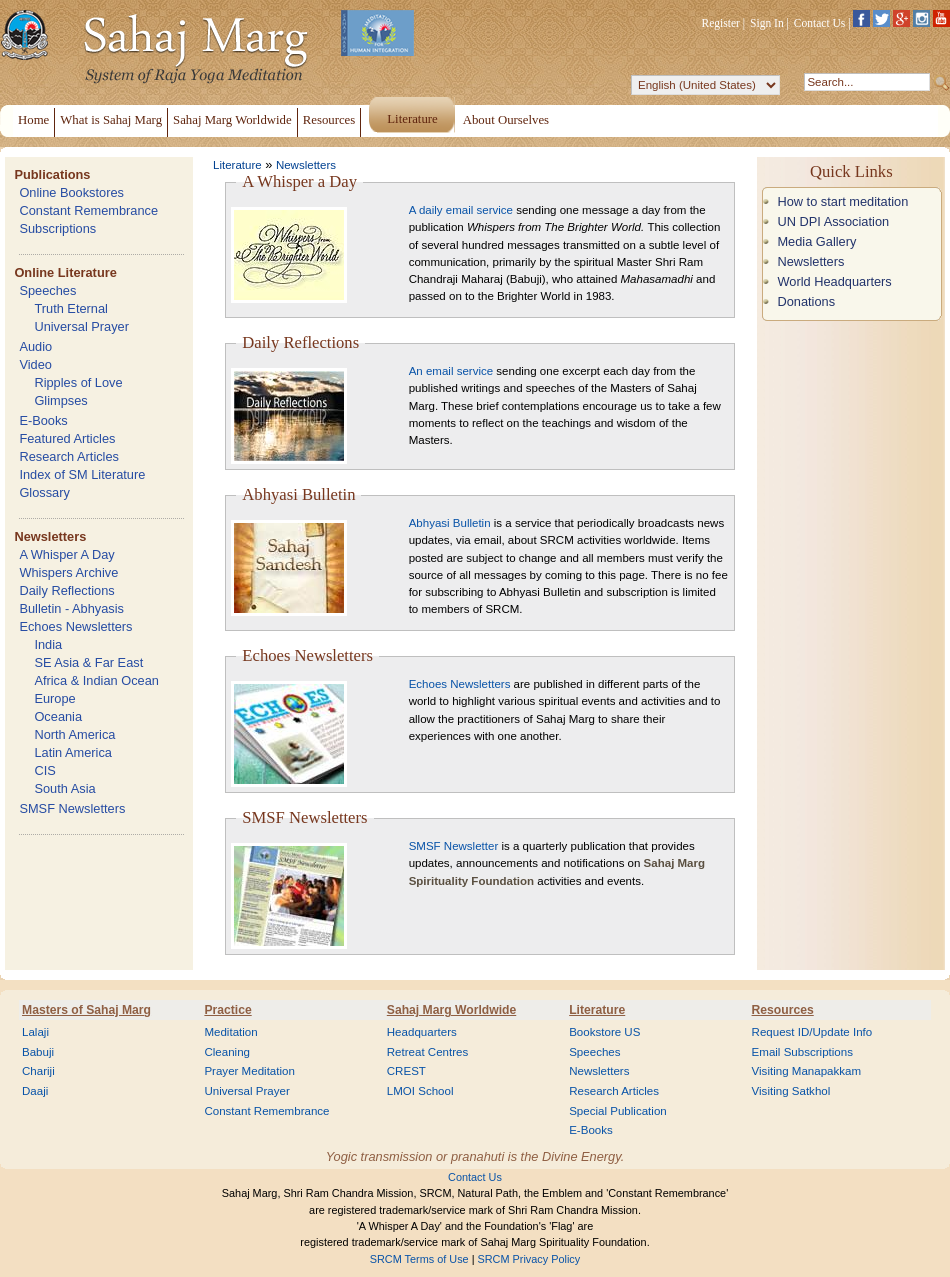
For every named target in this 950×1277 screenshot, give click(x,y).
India (48, 644)
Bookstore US (604, 1032)
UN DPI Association (833, 221)
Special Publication (618, 1111)
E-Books (43, 420)
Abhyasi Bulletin (450, 523)
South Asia (64, 788)
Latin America (73, 752)
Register (721, 23)
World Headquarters (834, 281)
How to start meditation (842, 201)
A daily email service (461, 210)
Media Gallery (816, 241)
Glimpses (60, 400)
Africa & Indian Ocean (96, 680)
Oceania (58, 716)
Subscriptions (57, 228)
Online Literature (65, 272)
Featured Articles (67, 438)
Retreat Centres (428, 1052)
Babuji (38, 1052)
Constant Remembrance (88, 210)
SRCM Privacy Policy (529, 1259)
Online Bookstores (71, 192)
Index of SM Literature (82, 474)
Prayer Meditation (249, 1071)
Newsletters (50, 536)
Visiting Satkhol (791, 1091)
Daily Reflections (66, 590)
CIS (44, 770)
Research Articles (69, 456)
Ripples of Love (78, 382)
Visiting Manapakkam (807, 1071)
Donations (806, 301)
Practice (227, 1010)
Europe (54, 698)
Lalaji (35, 1032)
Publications (52, 174)
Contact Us (820, 23)
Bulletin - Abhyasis (71, 608)
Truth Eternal (71, 308)
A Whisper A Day (66, 554)
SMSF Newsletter (454, 846)
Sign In (767, 23)
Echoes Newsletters (75, 626)
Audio (35, 346)
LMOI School (420, 1091)
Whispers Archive (68, 572)
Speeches (47, 290)
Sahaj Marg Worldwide (451, 1010)
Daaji (35, 1091)
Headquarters (422, 1032)
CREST (406, 1071)
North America (74, 734)
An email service (451, 371)
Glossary (44, 492)
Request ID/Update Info (812, 1032)
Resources (783, 1010)
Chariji (38, 1071)
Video (35, 364)
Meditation (230, 1032)
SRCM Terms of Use (419, 1259)
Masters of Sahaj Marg (86, 1010)
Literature (237, 165)
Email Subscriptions (802, 1052)
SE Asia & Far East (88, 662)
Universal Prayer (81, 326)
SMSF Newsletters (72, 808)
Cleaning (227, 1052)
